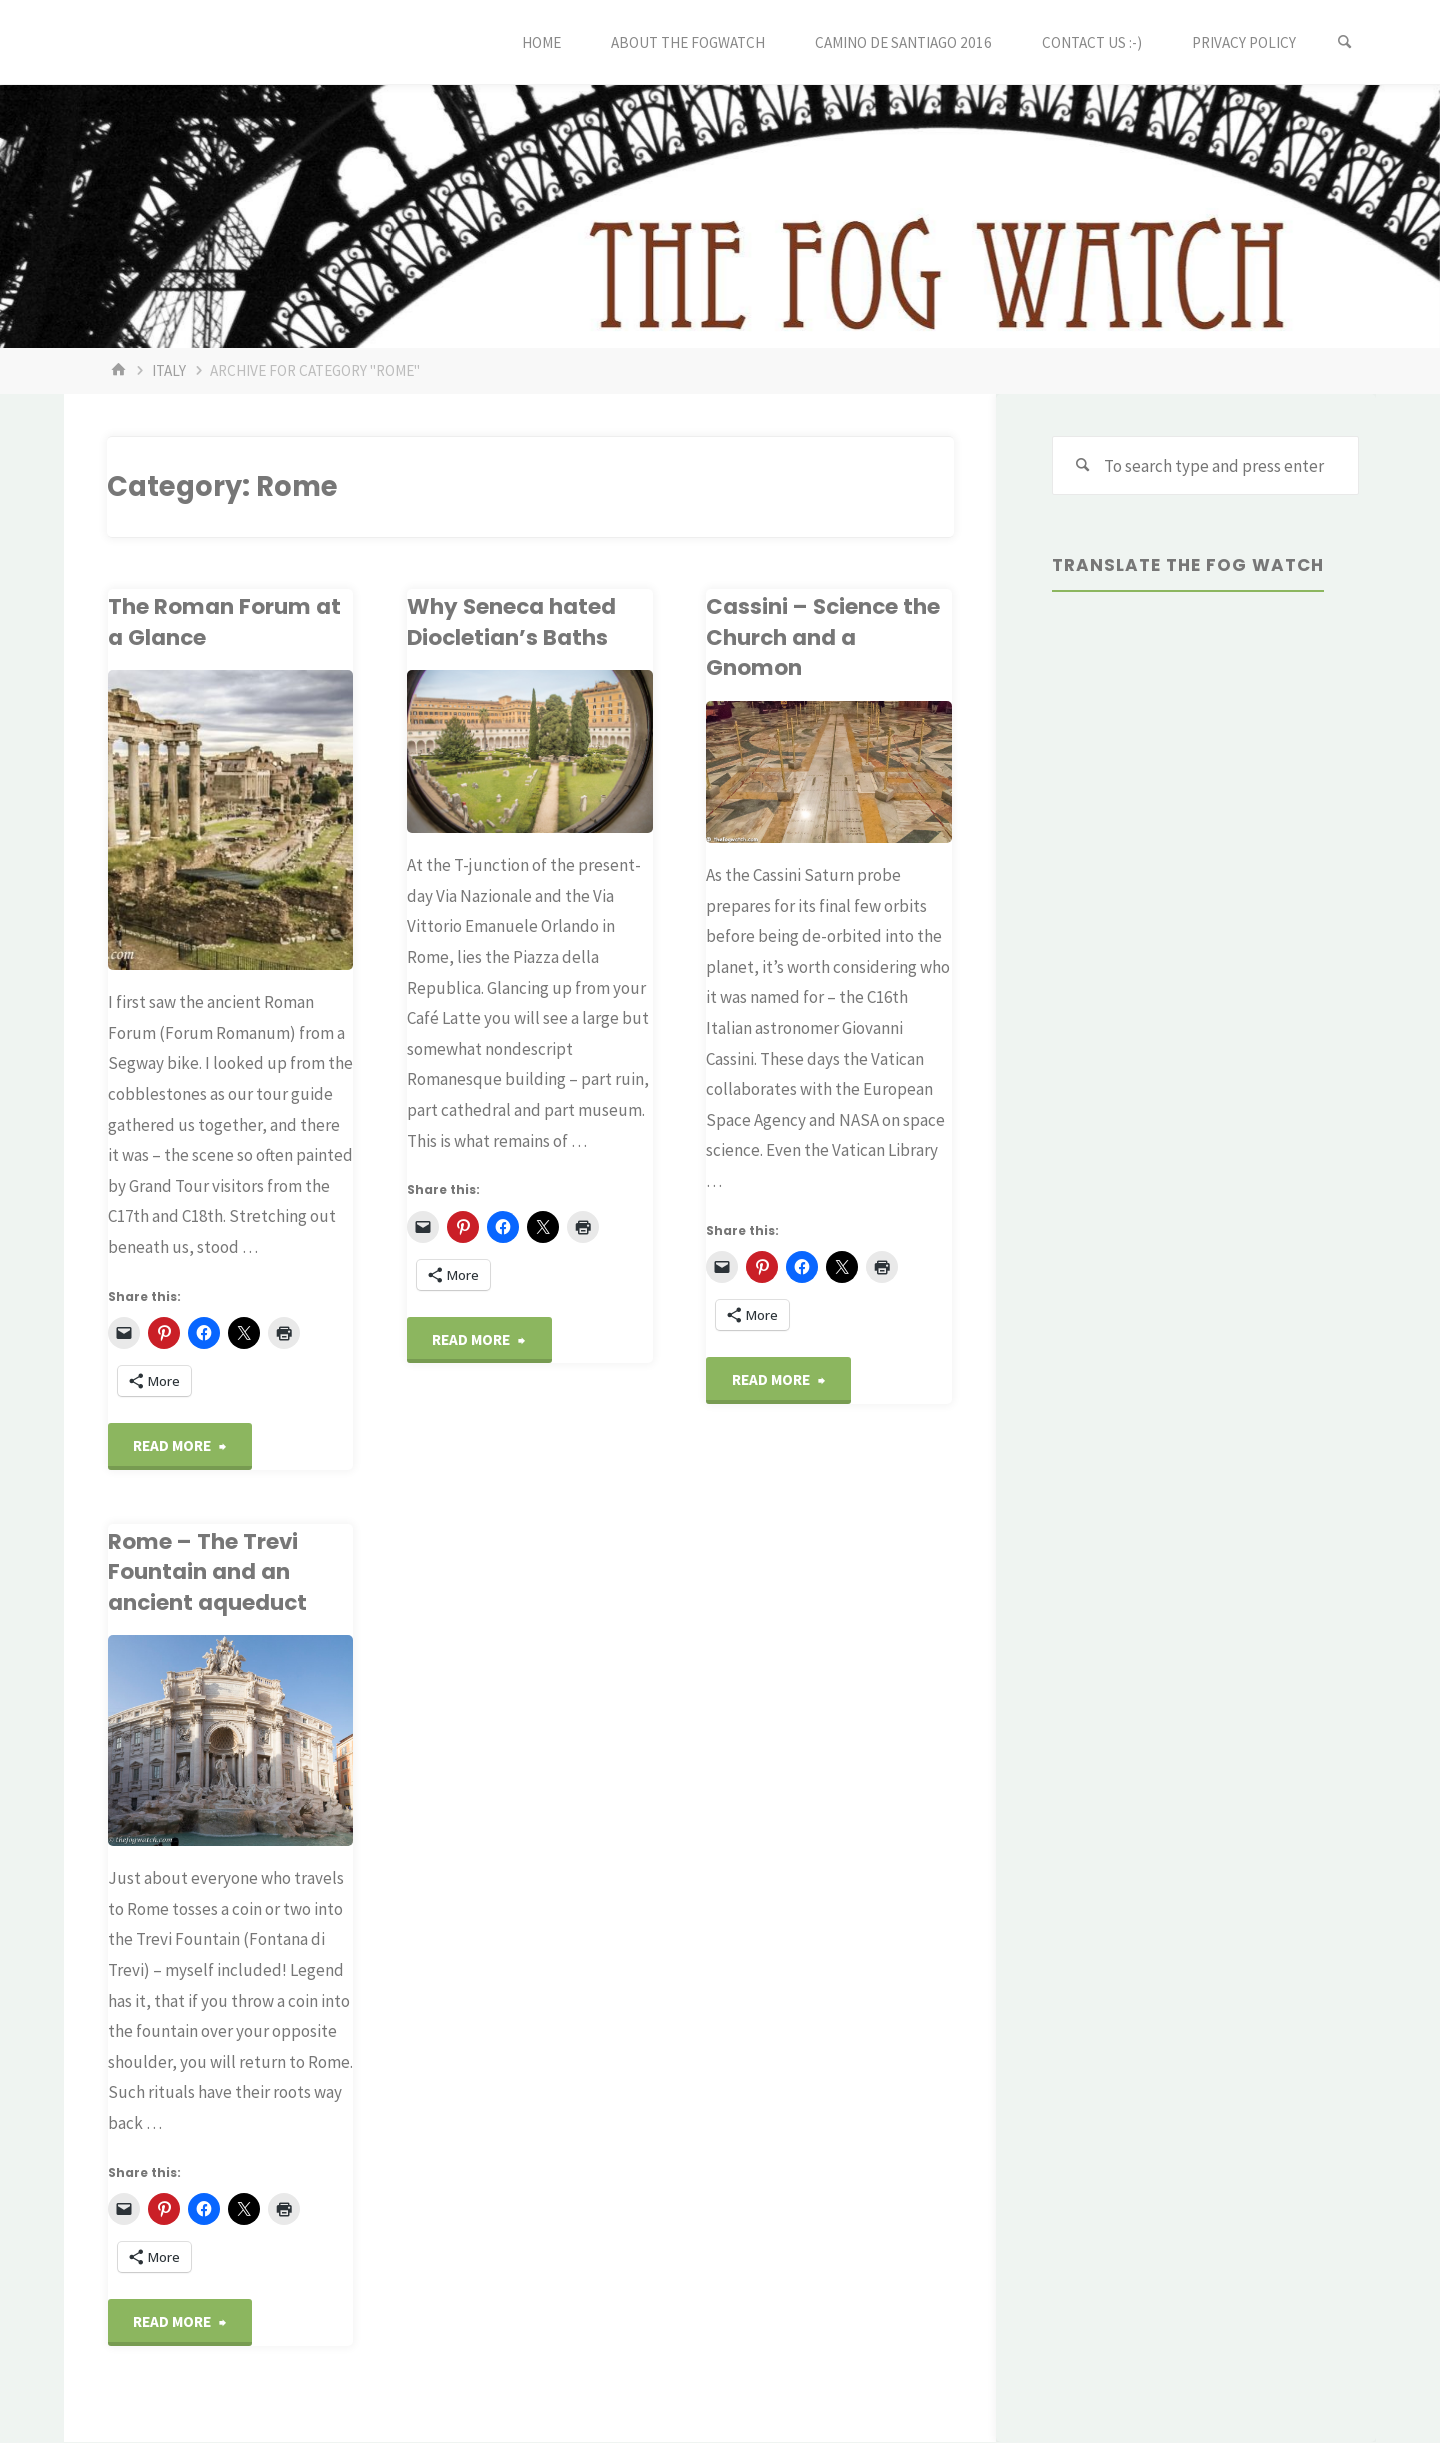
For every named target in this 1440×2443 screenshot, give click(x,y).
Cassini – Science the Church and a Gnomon (825, 637)
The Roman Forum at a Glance (223, 621)
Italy (169, 370)
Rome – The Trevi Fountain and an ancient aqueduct (208, 1573)
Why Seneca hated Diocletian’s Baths (512, 621)
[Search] (1344, 42)
